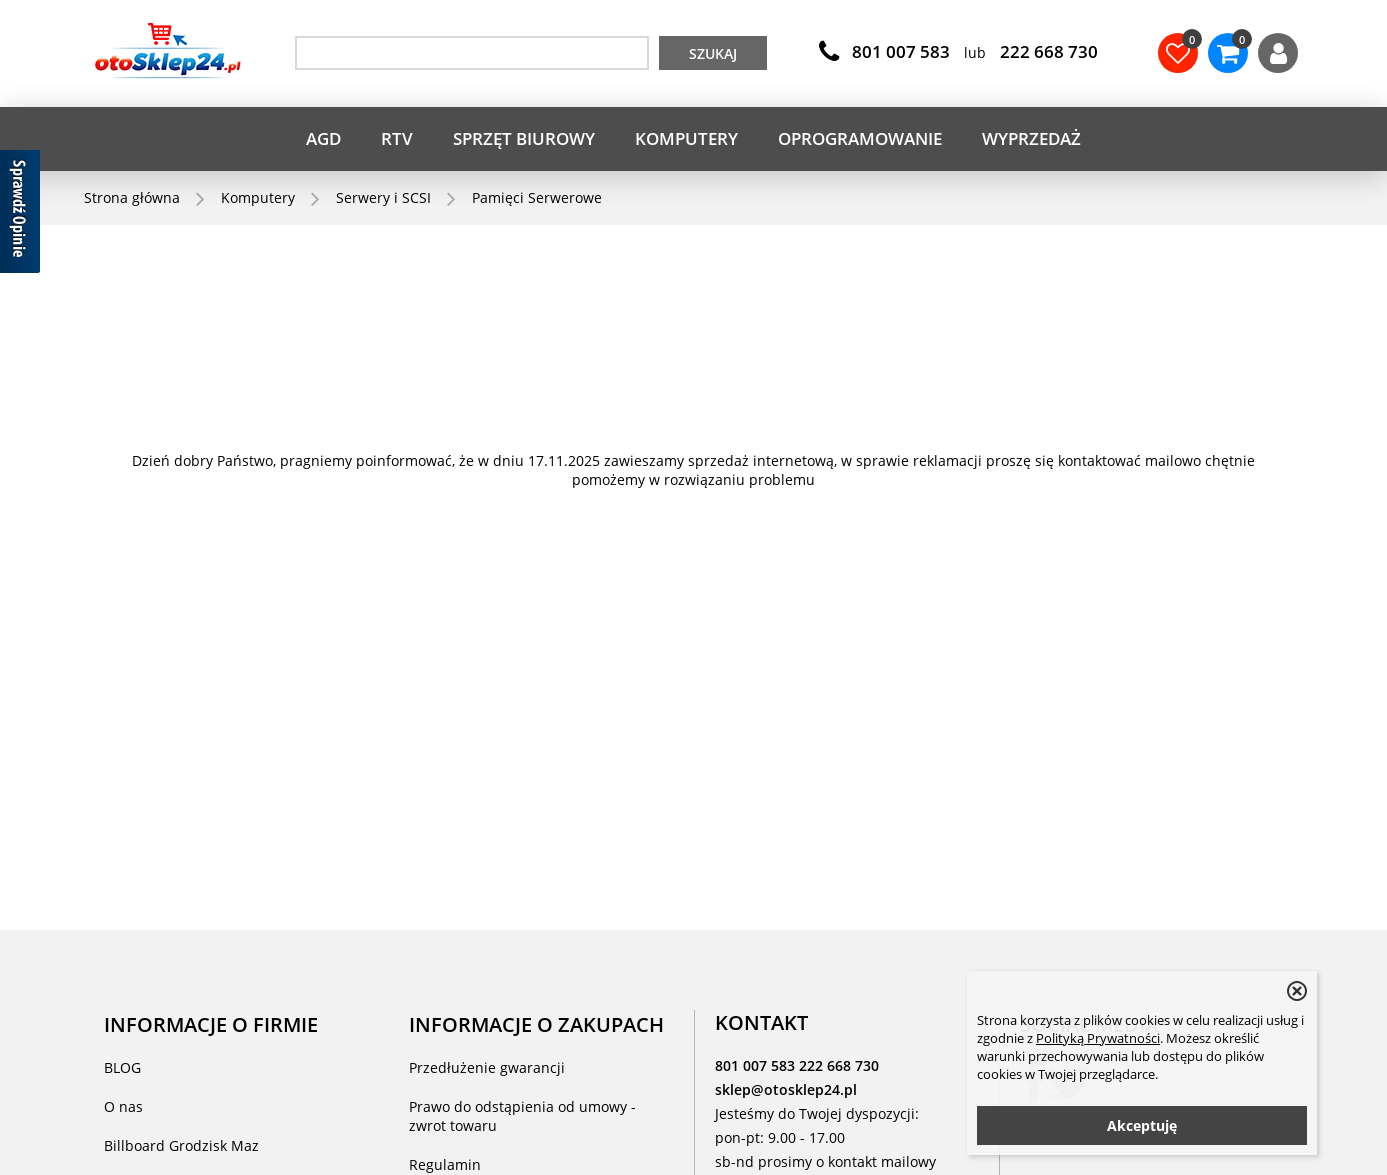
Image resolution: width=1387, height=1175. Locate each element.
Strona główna (132, 197)
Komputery (686, 138)
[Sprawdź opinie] (20, 215)
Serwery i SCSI (383, 197)
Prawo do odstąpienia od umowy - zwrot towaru (522, 1116)
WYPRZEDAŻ (1031, 138)
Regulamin (445, 1164)
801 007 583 (757, 1065)
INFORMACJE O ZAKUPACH (536, 1024)
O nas (123, 1106)
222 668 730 (839, 1065)
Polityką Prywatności (1098, 1038)
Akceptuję (1142, 1125)
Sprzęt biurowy (524, 138)
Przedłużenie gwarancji (487, 1067)
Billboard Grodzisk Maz (181, 1145)
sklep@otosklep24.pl (786, 1089)
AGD (323, 138)
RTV (397, 138)
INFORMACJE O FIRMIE (211, 1024)
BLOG (122, 1067)
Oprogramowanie (860, 138)
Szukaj (713, 53)
